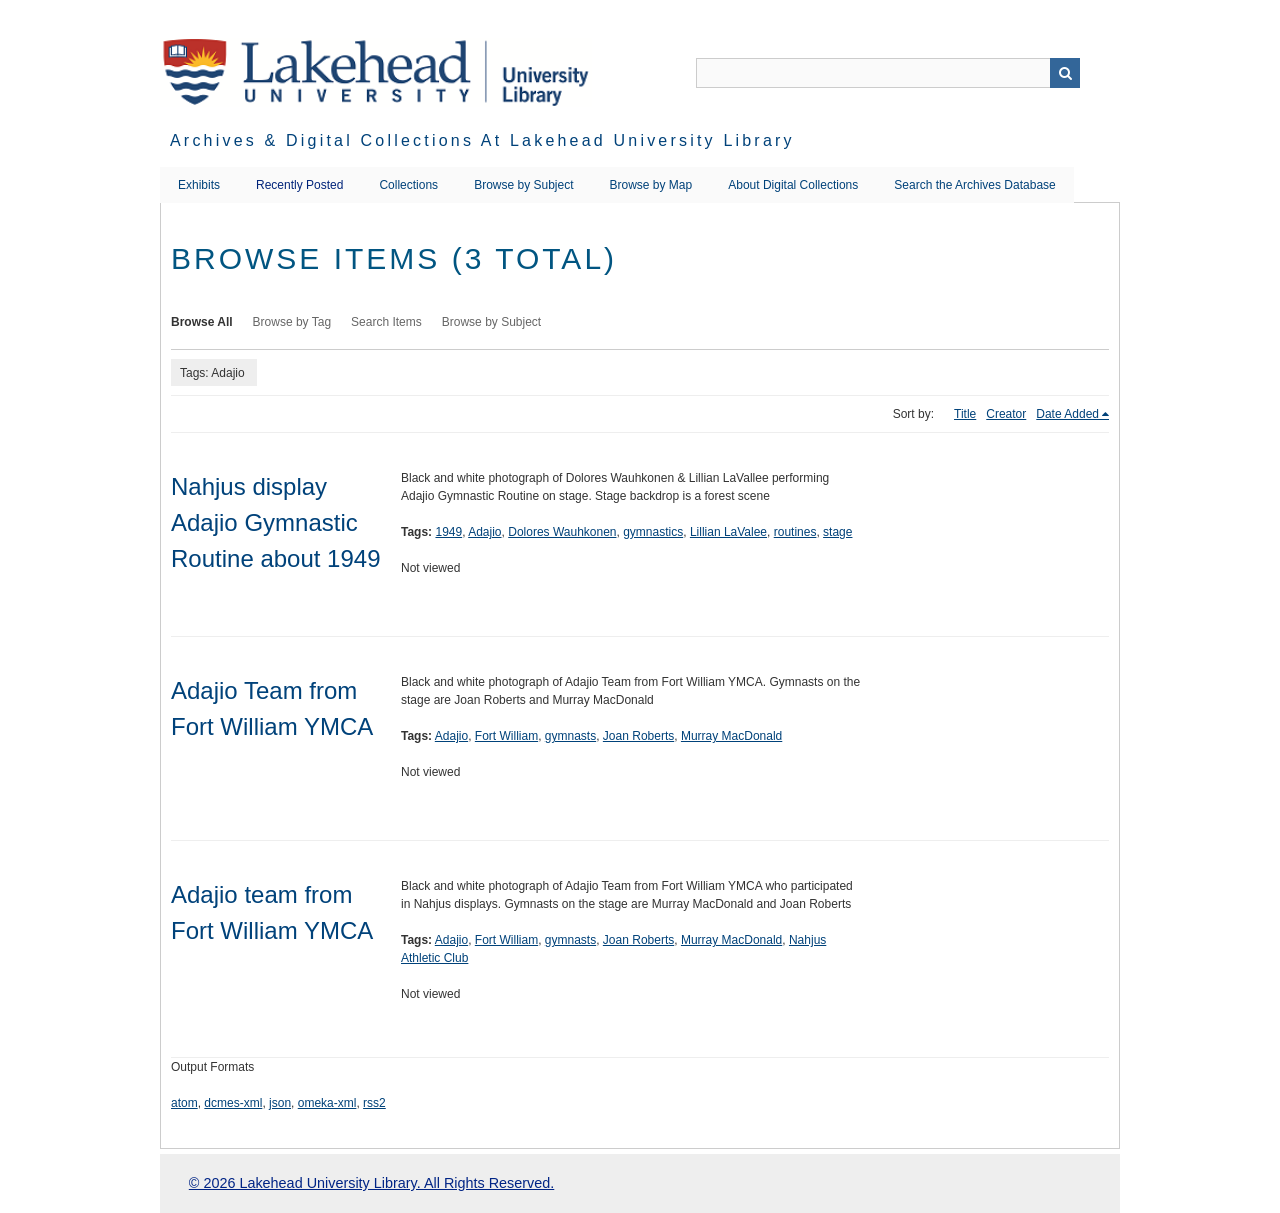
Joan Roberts (638, 736)
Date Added (1067, 414)
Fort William (506, 736)
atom (184, 1103)
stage (837, 532)
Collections (408, 185)
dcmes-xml (233, 1103)
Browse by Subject (523, 185)
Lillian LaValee (728, 532)
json (280, 1103)
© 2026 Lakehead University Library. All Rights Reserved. (371, 1183)
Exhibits (199, 185)
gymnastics (653, 532)
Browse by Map (651, 185)
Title (965, 414)
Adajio (484, 532)
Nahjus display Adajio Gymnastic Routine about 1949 (276, 522)
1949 (448, 532)
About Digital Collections (793, 185)
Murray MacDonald (731, 736)
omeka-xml (327, 1103)
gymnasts (570, 736)
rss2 (374, 1103)
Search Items (386, 322)
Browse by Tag (292, 322)
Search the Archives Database (974, 185)
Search (1065, 73)
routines (795, 532)
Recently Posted (299, 185)
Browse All (202, 322)
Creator (1006, 414)
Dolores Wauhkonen (562, 532)
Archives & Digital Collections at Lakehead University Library (482, 140)
